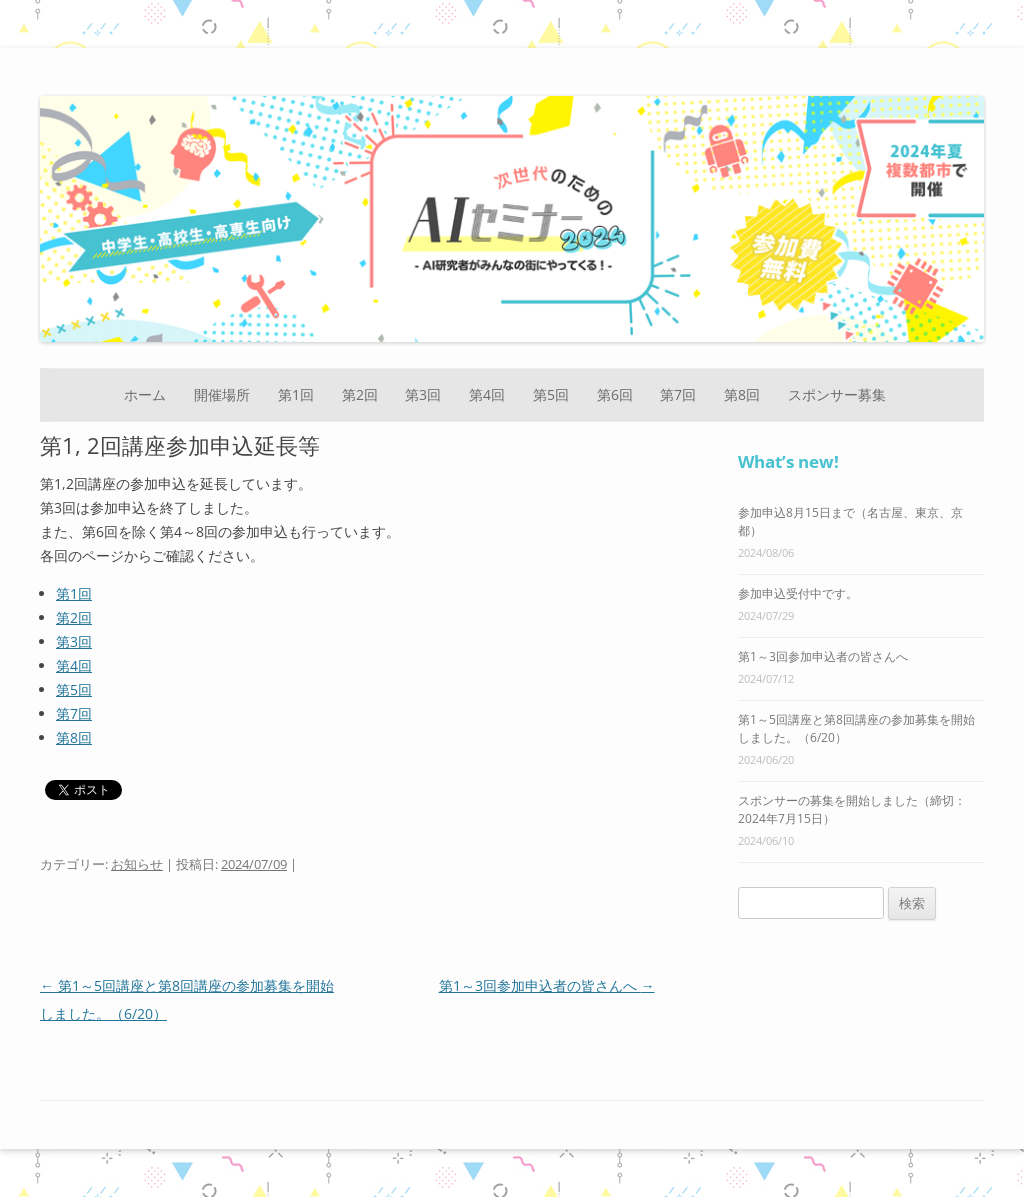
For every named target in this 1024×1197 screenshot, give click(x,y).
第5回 (551, 394)
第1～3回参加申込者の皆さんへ (547, 985)
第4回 (487, 394)
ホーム (145, 394)
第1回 (296, 394)
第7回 (678, 394)
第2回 (360, 394)
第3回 (423, 394)
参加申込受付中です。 (798, 593)
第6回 (615, 394)
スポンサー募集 (837, 394)
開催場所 (222, 394)
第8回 (742, 394)
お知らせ (137, 864)
